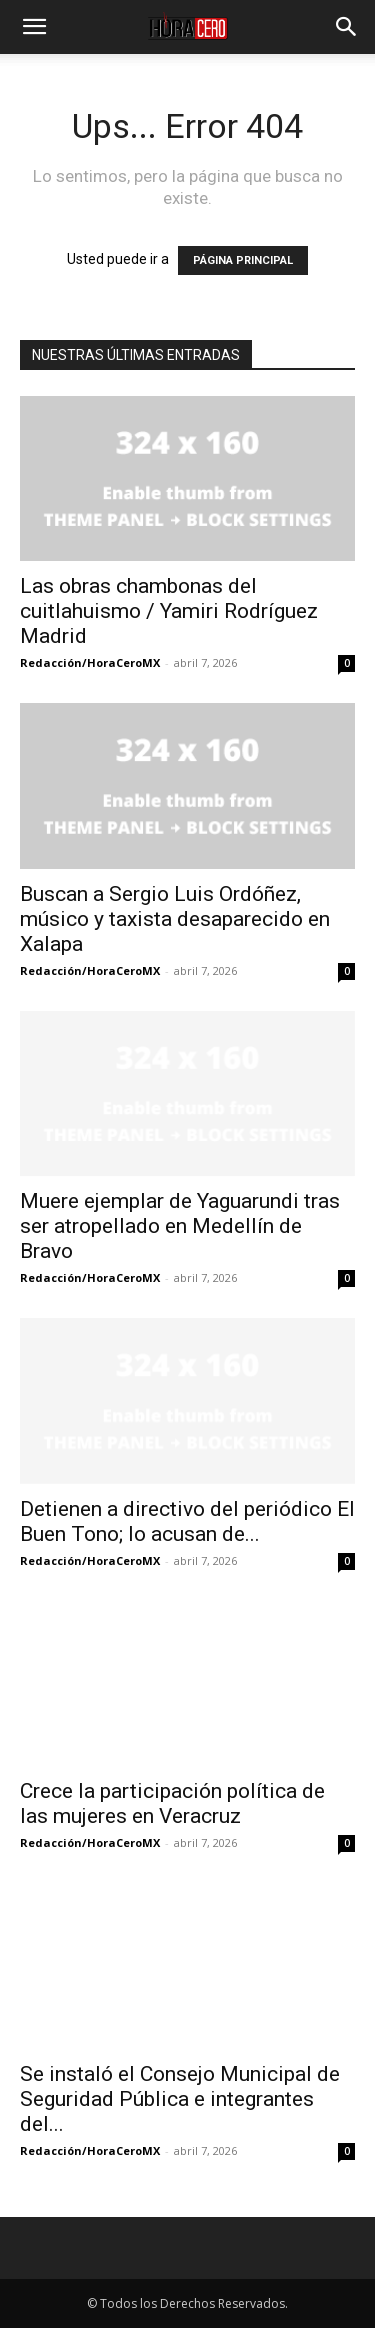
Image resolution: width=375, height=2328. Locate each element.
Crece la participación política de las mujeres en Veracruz (172, 1803)
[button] (34, 27)
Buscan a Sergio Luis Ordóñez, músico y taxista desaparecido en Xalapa (175, 919)
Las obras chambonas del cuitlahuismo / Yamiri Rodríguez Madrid (169, 611)
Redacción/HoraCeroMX (90, 662)
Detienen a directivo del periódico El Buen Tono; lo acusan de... (187, 1521)
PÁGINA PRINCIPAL (243, 260)
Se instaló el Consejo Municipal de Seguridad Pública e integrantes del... (180, 2099)
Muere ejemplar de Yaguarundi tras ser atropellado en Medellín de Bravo (180, 1226)
